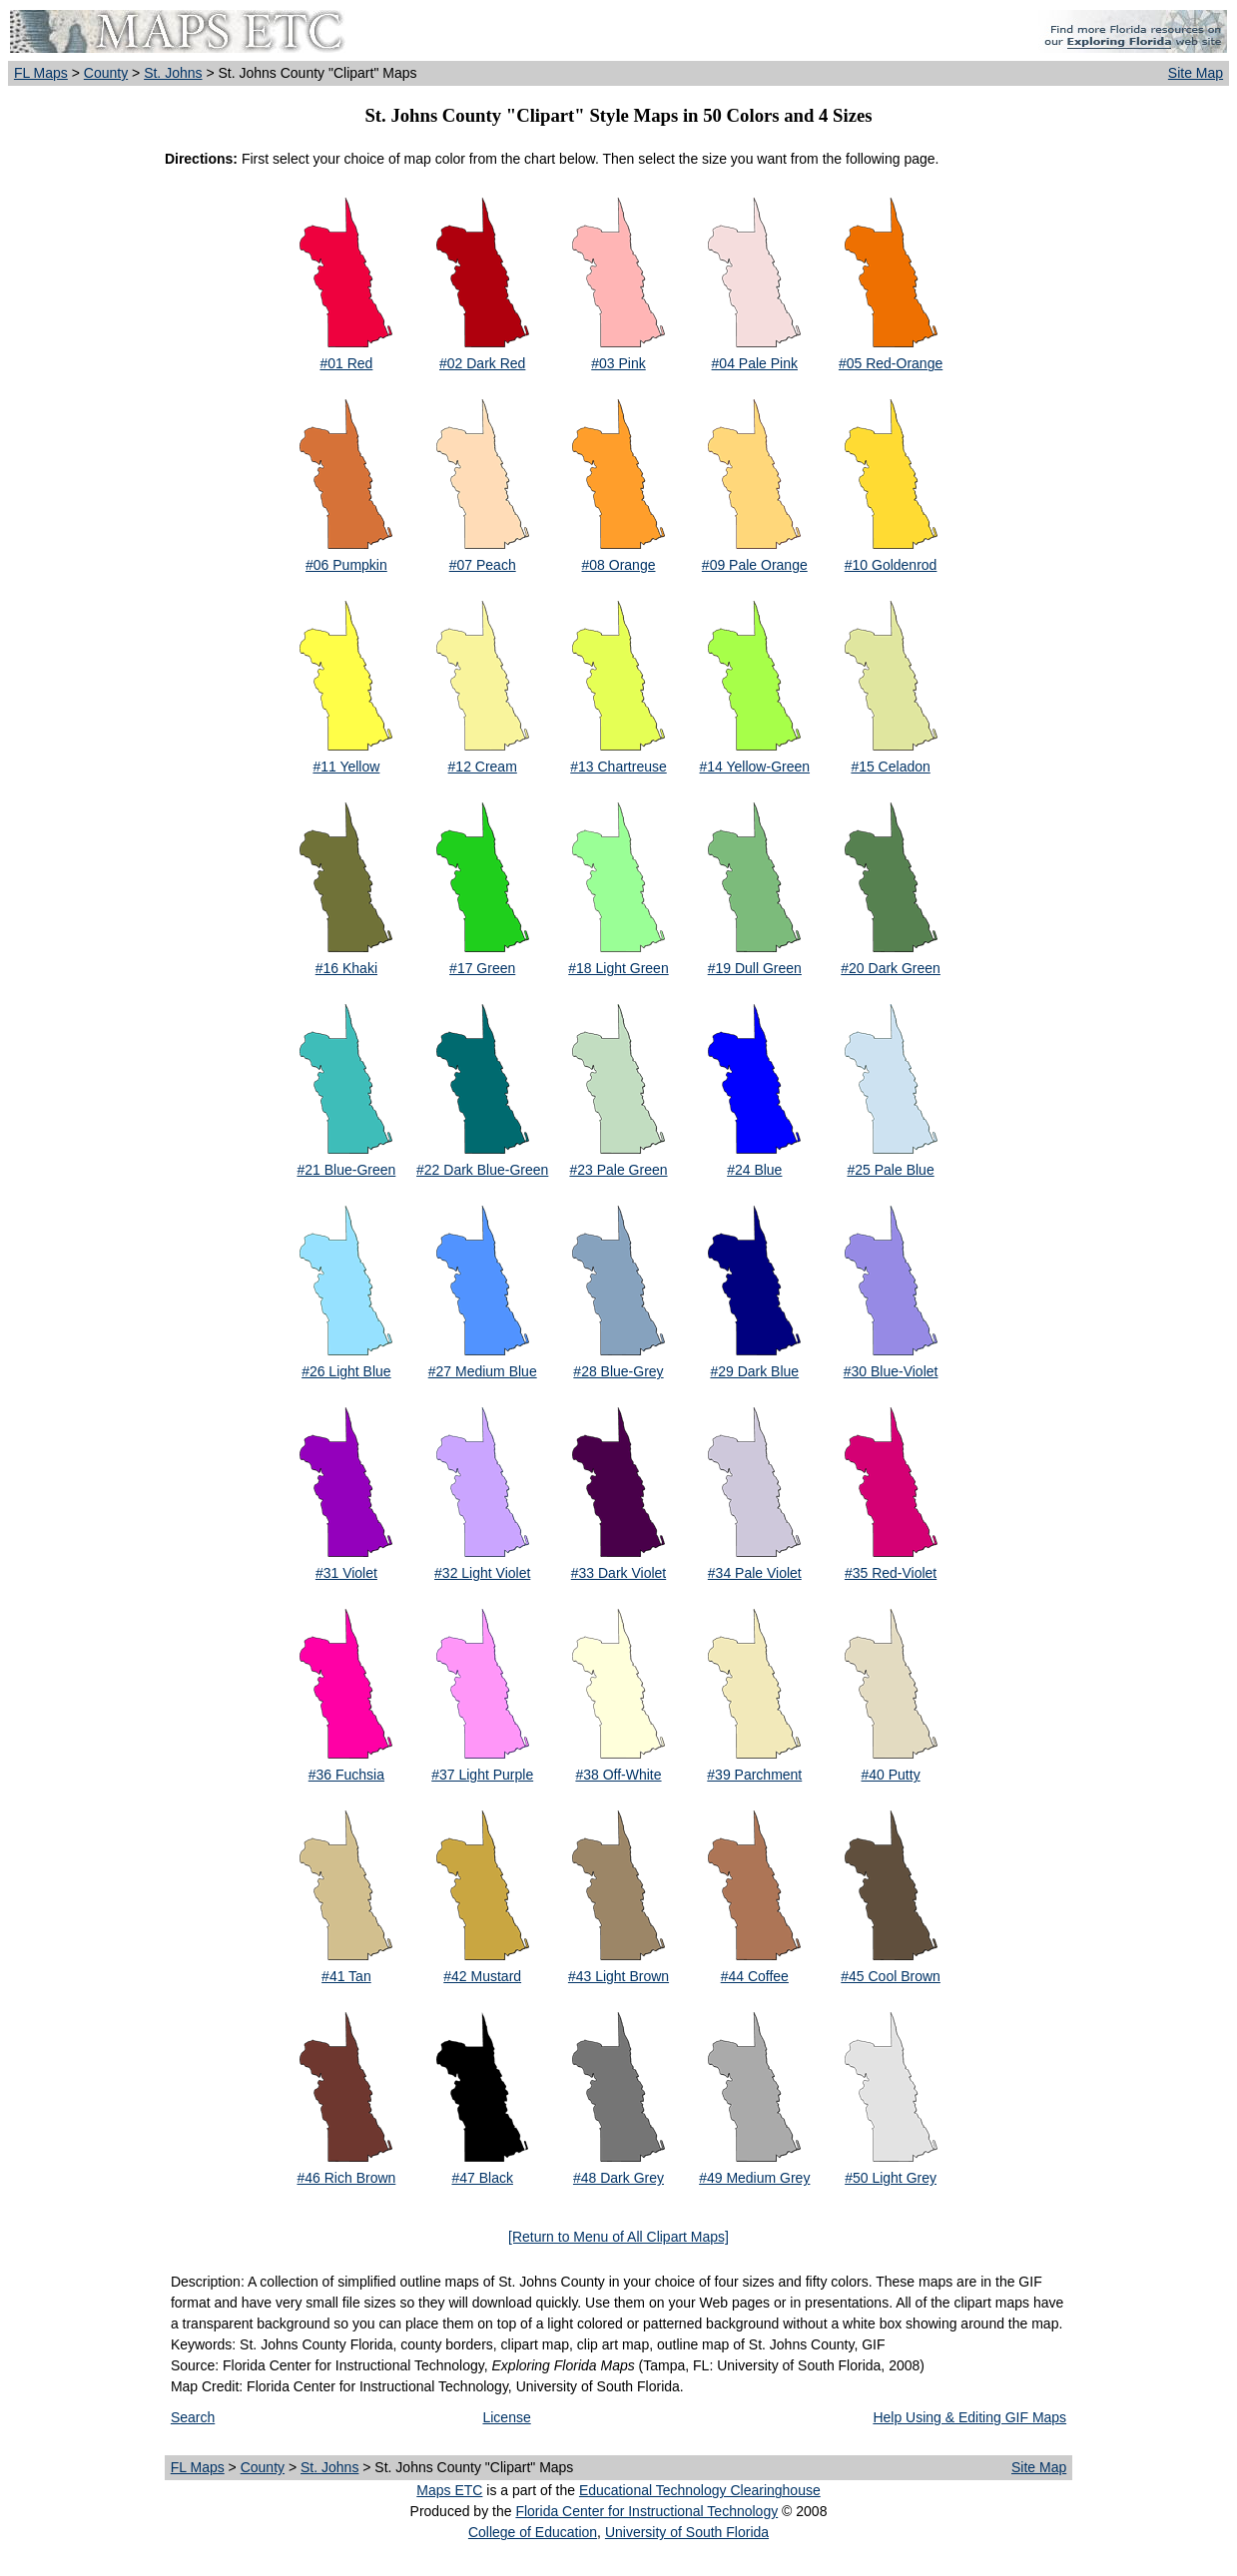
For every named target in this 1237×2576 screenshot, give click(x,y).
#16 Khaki (346, 968)
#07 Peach (482, 565)
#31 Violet (346, 1573)
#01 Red (345, 363)
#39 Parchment (754, 1775)
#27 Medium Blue (482, 1371)
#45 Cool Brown (890, 1976)
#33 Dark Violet (618, 1573)
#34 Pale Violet (755, 1573)
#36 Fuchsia (346, 1775)
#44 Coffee (755, 1976)
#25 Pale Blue (890, 1170)
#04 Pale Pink (755, 363)
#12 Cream (482, 766)
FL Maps (41, 73)
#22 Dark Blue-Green (482, 1170)
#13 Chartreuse (618, 766)
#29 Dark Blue (754, 1371)
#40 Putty (891, 1775)
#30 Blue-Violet (891, 1371)
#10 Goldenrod (891, 565)
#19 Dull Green (755, 968)
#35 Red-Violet (890, 1573)
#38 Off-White (618, 1775)
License (506, 2417)
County (106, 73)
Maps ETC (449, 2490)
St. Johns (173, 73)
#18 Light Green (618, 968)
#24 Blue (754, 1170)
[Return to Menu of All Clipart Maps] (618, 2237)
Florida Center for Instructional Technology (646, 2511)
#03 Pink (618, 363)
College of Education (532, 2532)
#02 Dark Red (482, 363)
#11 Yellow (345, 766)
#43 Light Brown (618, 1976)
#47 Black (481, 2178)
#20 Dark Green (890, 968)
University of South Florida (687, 2532)
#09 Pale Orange (755, 565)
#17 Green (482, 968)
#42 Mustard (482, 1976)
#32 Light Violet (482, 1573)
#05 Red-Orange (890, 363)
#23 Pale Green (618, 1170)
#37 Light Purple (482, 1775)
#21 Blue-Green (346, 1170)
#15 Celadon (890, 766)
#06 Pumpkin (346, 565)
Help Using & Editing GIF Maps (969, 2417)
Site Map (1195, 73)
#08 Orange (619, 565)
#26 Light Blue (346, 1371)
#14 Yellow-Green (755, 766)
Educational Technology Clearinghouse (700, 2490)
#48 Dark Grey (618, 2178)
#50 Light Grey (890, 2178)
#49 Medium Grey (754, 2178)
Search (193, 2417)
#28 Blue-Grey (618, 1371)
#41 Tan (346, 1976)
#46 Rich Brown (346, 2178)
